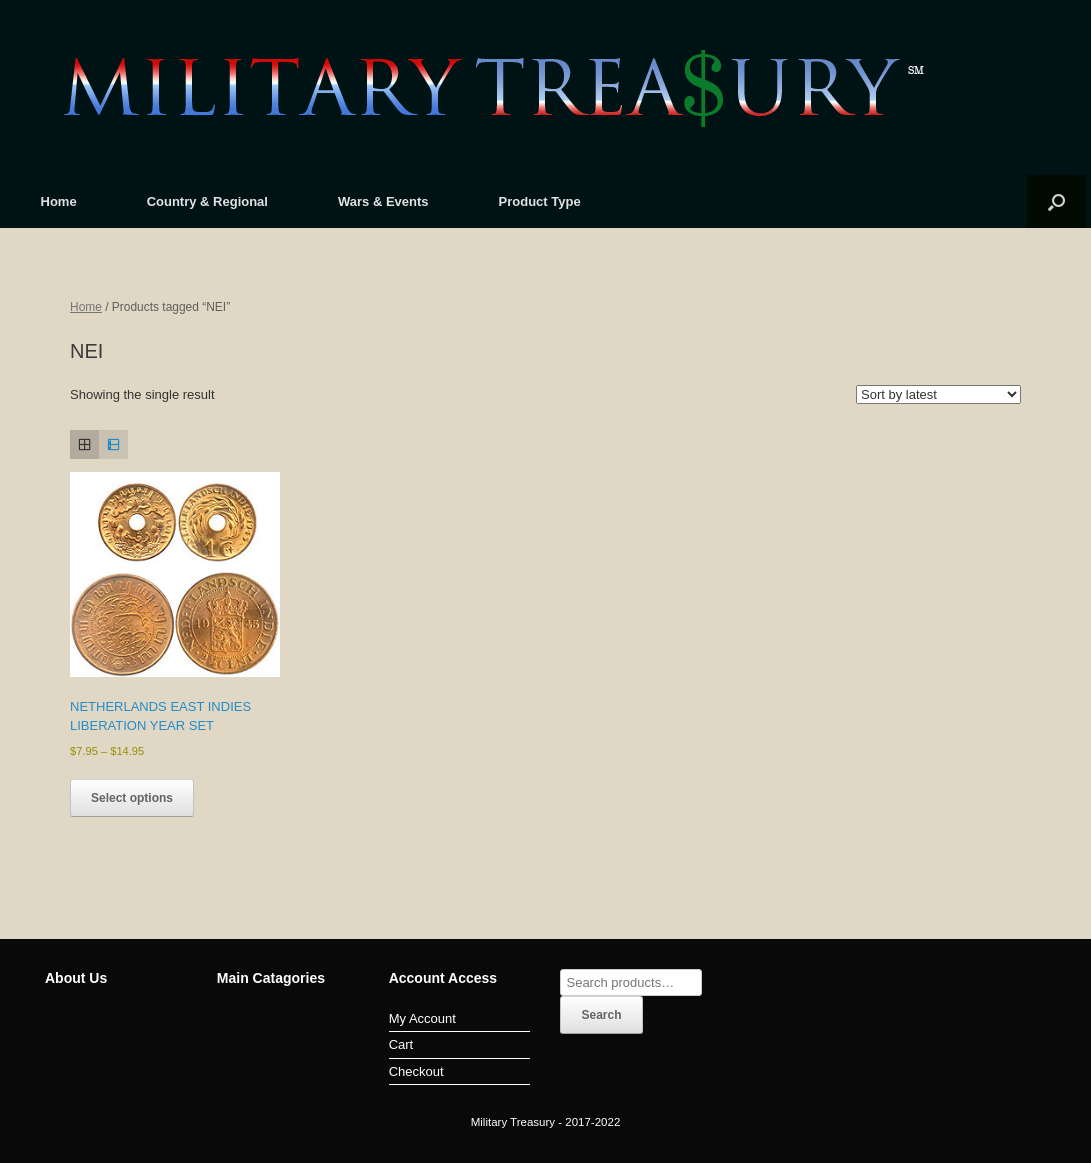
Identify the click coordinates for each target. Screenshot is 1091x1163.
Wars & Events (383, 201)
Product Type (540, 201)
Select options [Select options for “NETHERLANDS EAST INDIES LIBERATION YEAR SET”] (132, 798)
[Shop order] (938, 394)
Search (601, 1015)
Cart (401, 1044)
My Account (422, 1018)
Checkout (416, 1071)
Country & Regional (207, 201)
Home (59, 201)
